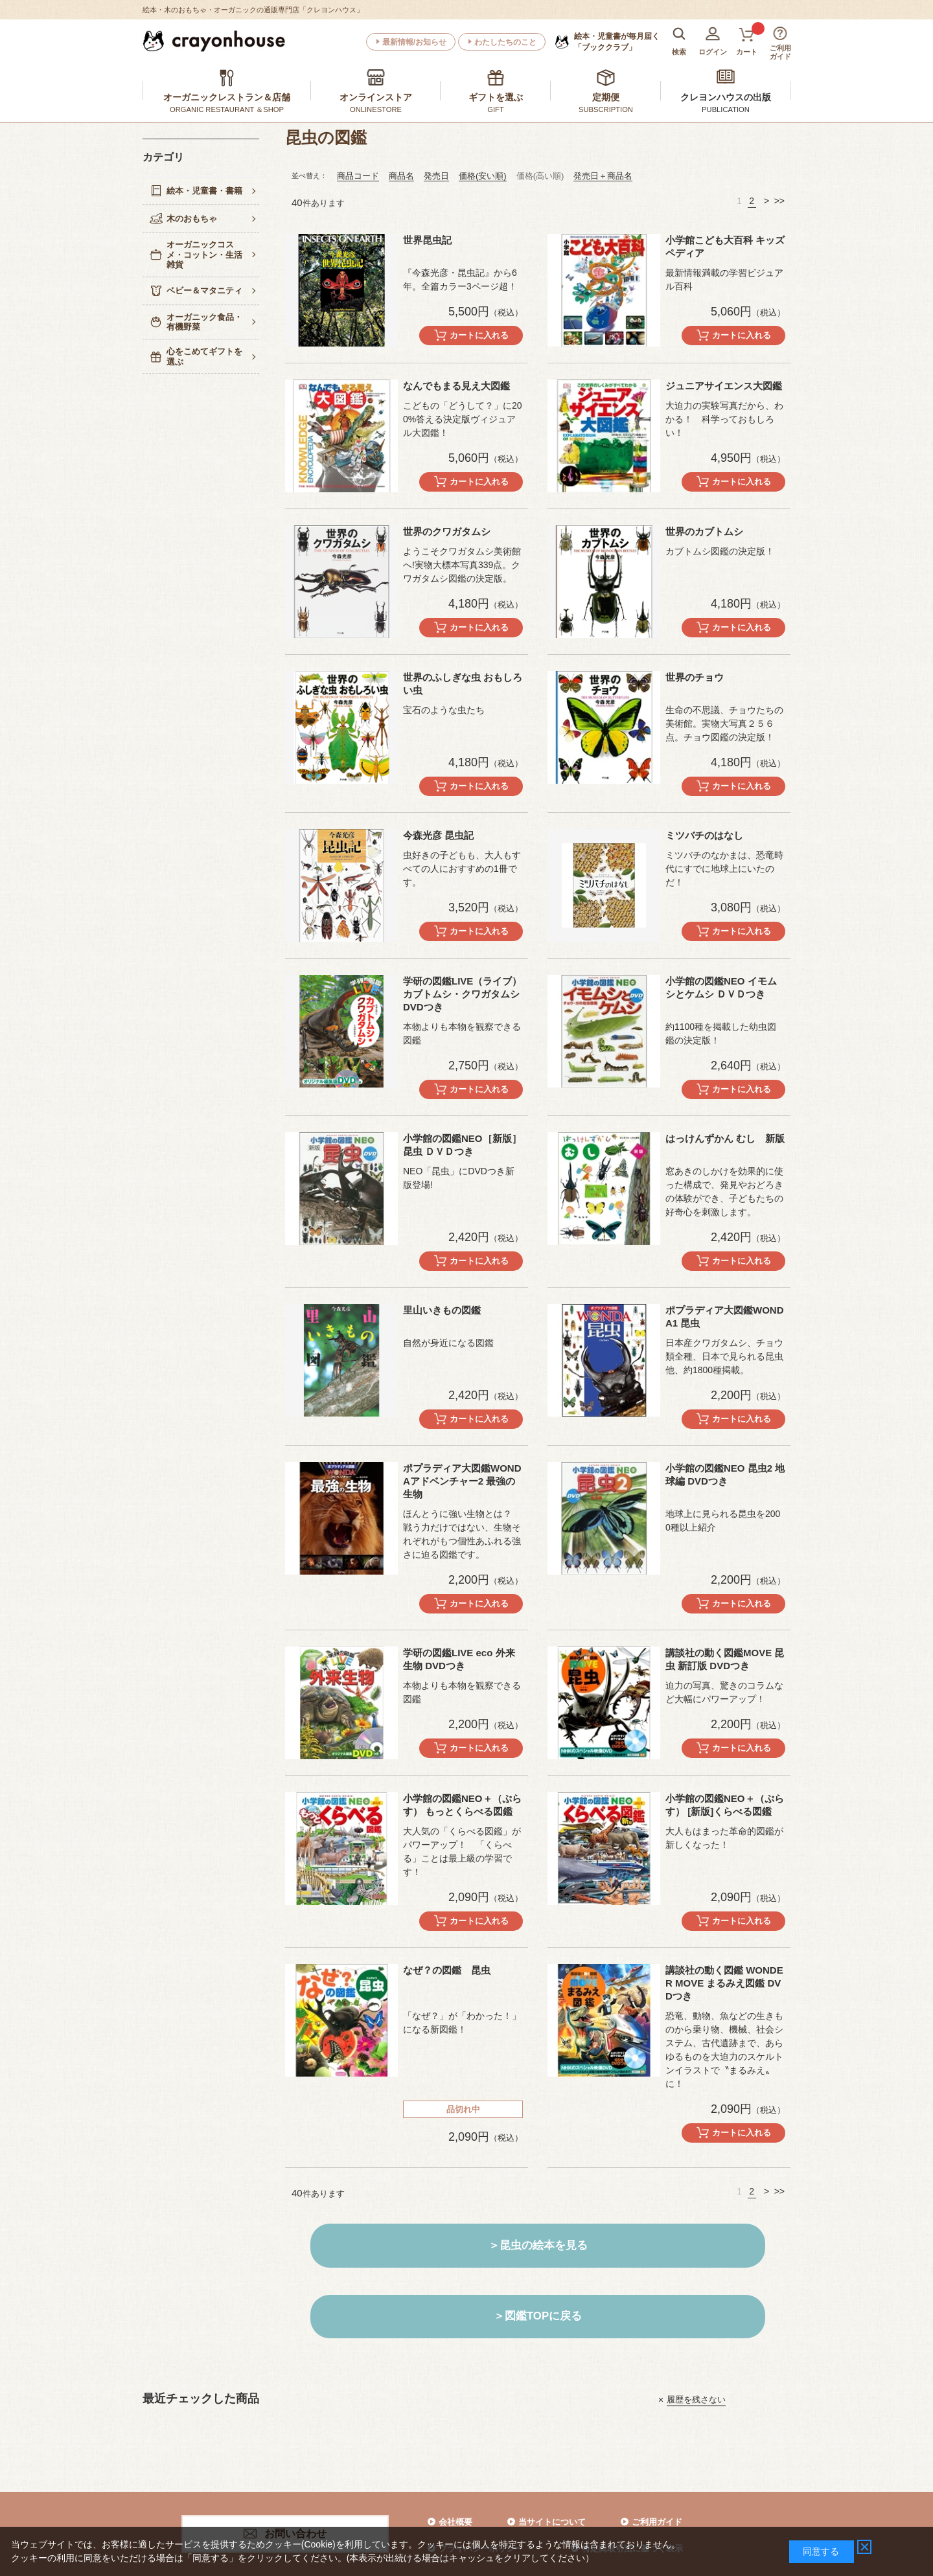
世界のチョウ (694, 677)
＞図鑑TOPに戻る (538, 2316)
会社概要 (455, 2522)
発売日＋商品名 (602, 176)
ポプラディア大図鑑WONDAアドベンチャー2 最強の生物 (462, 1481)
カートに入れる (479, 335)
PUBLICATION (726, 109)
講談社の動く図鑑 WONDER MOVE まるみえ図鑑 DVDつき (724, 1983)
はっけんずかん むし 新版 (725, 1138)
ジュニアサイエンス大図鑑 (723, 385)
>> (779, 201)
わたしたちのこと (505, 42)
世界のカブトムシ (704, 531)
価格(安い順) (483, 176)
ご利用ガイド (657, 2522)
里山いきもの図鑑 (442, 1310)
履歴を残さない (696, 2399)
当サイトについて (552, 2522)
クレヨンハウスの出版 (725, 97)
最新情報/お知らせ (414, 42)
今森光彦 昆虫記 (438, 835)
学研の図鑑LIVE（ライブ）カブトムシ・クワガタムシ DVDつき (462, 993)
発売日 (436, 176)
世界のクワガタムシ (446, 531)
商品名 (401, 176)
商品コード (358, 176)
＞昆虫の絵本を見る (538, 2245)
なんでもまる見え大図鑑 (456, 385)
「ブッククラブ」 (617, 41)
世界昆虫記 (427, 239)
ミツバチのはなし (704, 835)
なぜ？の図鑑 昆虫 (446, 1970)
